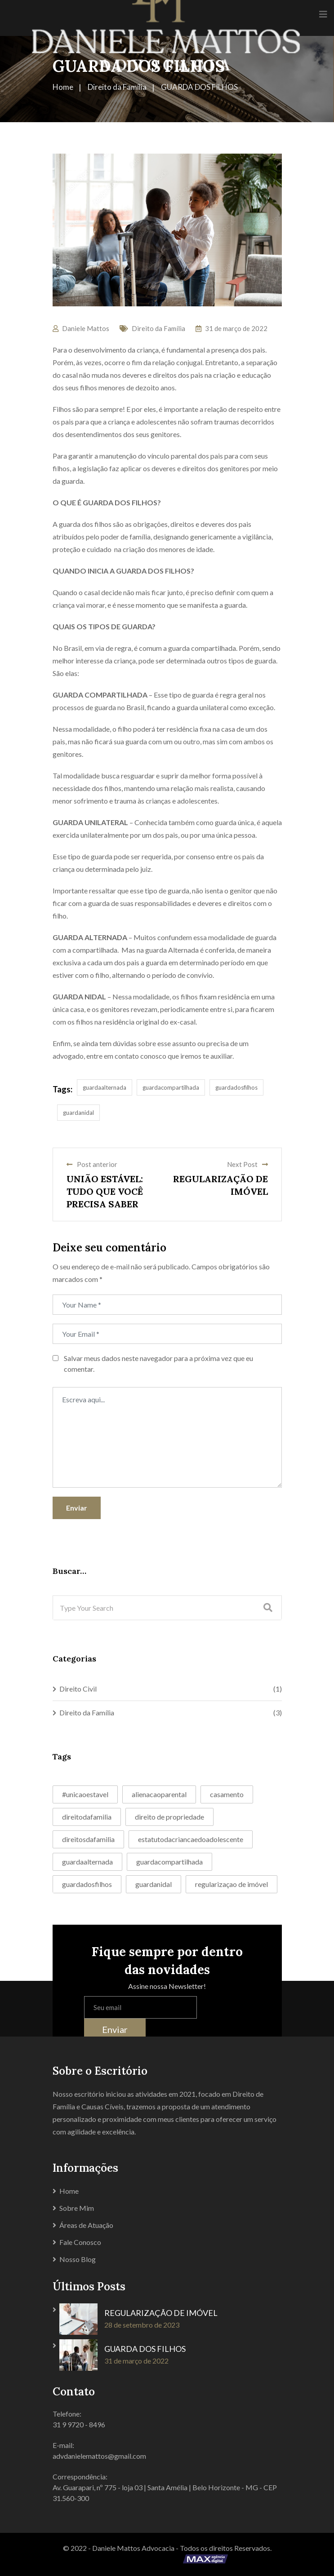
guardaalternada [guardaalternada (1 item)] (87, 1861)
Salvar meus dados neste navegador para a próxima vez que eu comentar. (158, 1363)
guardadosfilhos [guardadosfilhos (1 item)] (87, 1884)
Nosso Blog (77, 2259)
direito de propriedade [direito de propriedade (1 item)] (169, 1816)
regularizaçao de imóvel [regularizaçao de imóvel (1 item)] (231, 1884)
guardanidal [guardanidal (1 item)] (153, 1884)
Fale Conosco (80, 2242)
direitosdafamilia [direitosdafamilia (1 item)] (88, 1839)
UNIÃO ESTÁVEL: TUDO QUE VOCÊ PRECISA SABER (105, 1191)
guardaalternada (104, 1087)
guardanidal (78, 1112)
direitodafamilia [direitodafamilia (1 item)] (86, 1816)
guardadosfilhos (236, 1087)
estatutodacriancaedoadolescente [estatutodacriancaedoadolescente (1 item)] (190, 1839)
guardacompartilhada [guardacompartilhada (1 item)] (169, 1861)
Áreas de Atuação (86, 2225)
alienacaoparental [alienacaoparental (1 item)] (159, 1794)
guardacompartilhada (171, 1087)
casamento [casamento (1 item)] (227, 1794)
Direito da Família (158, 328)
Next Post (247, 1164)
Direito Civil (78, 1688)
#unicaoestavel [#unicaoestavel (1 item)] (85, 1794)
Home (69, 2191)
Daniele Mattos (85, 328)
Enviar (76, 1507)
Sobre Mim (76, 2208)
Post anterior (92, 1164)
